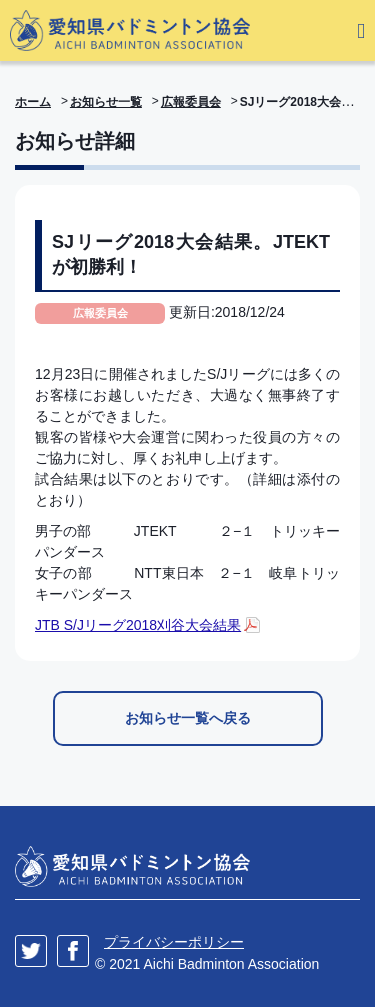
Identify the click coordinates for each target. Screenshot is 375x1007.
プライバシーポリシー (174, 942)
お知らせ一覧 (106, 102)
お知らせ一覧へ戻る (188, 718)
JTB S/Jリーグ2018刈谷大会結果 (138, 625)
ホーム (33, 102)
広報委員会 (191, 102)
